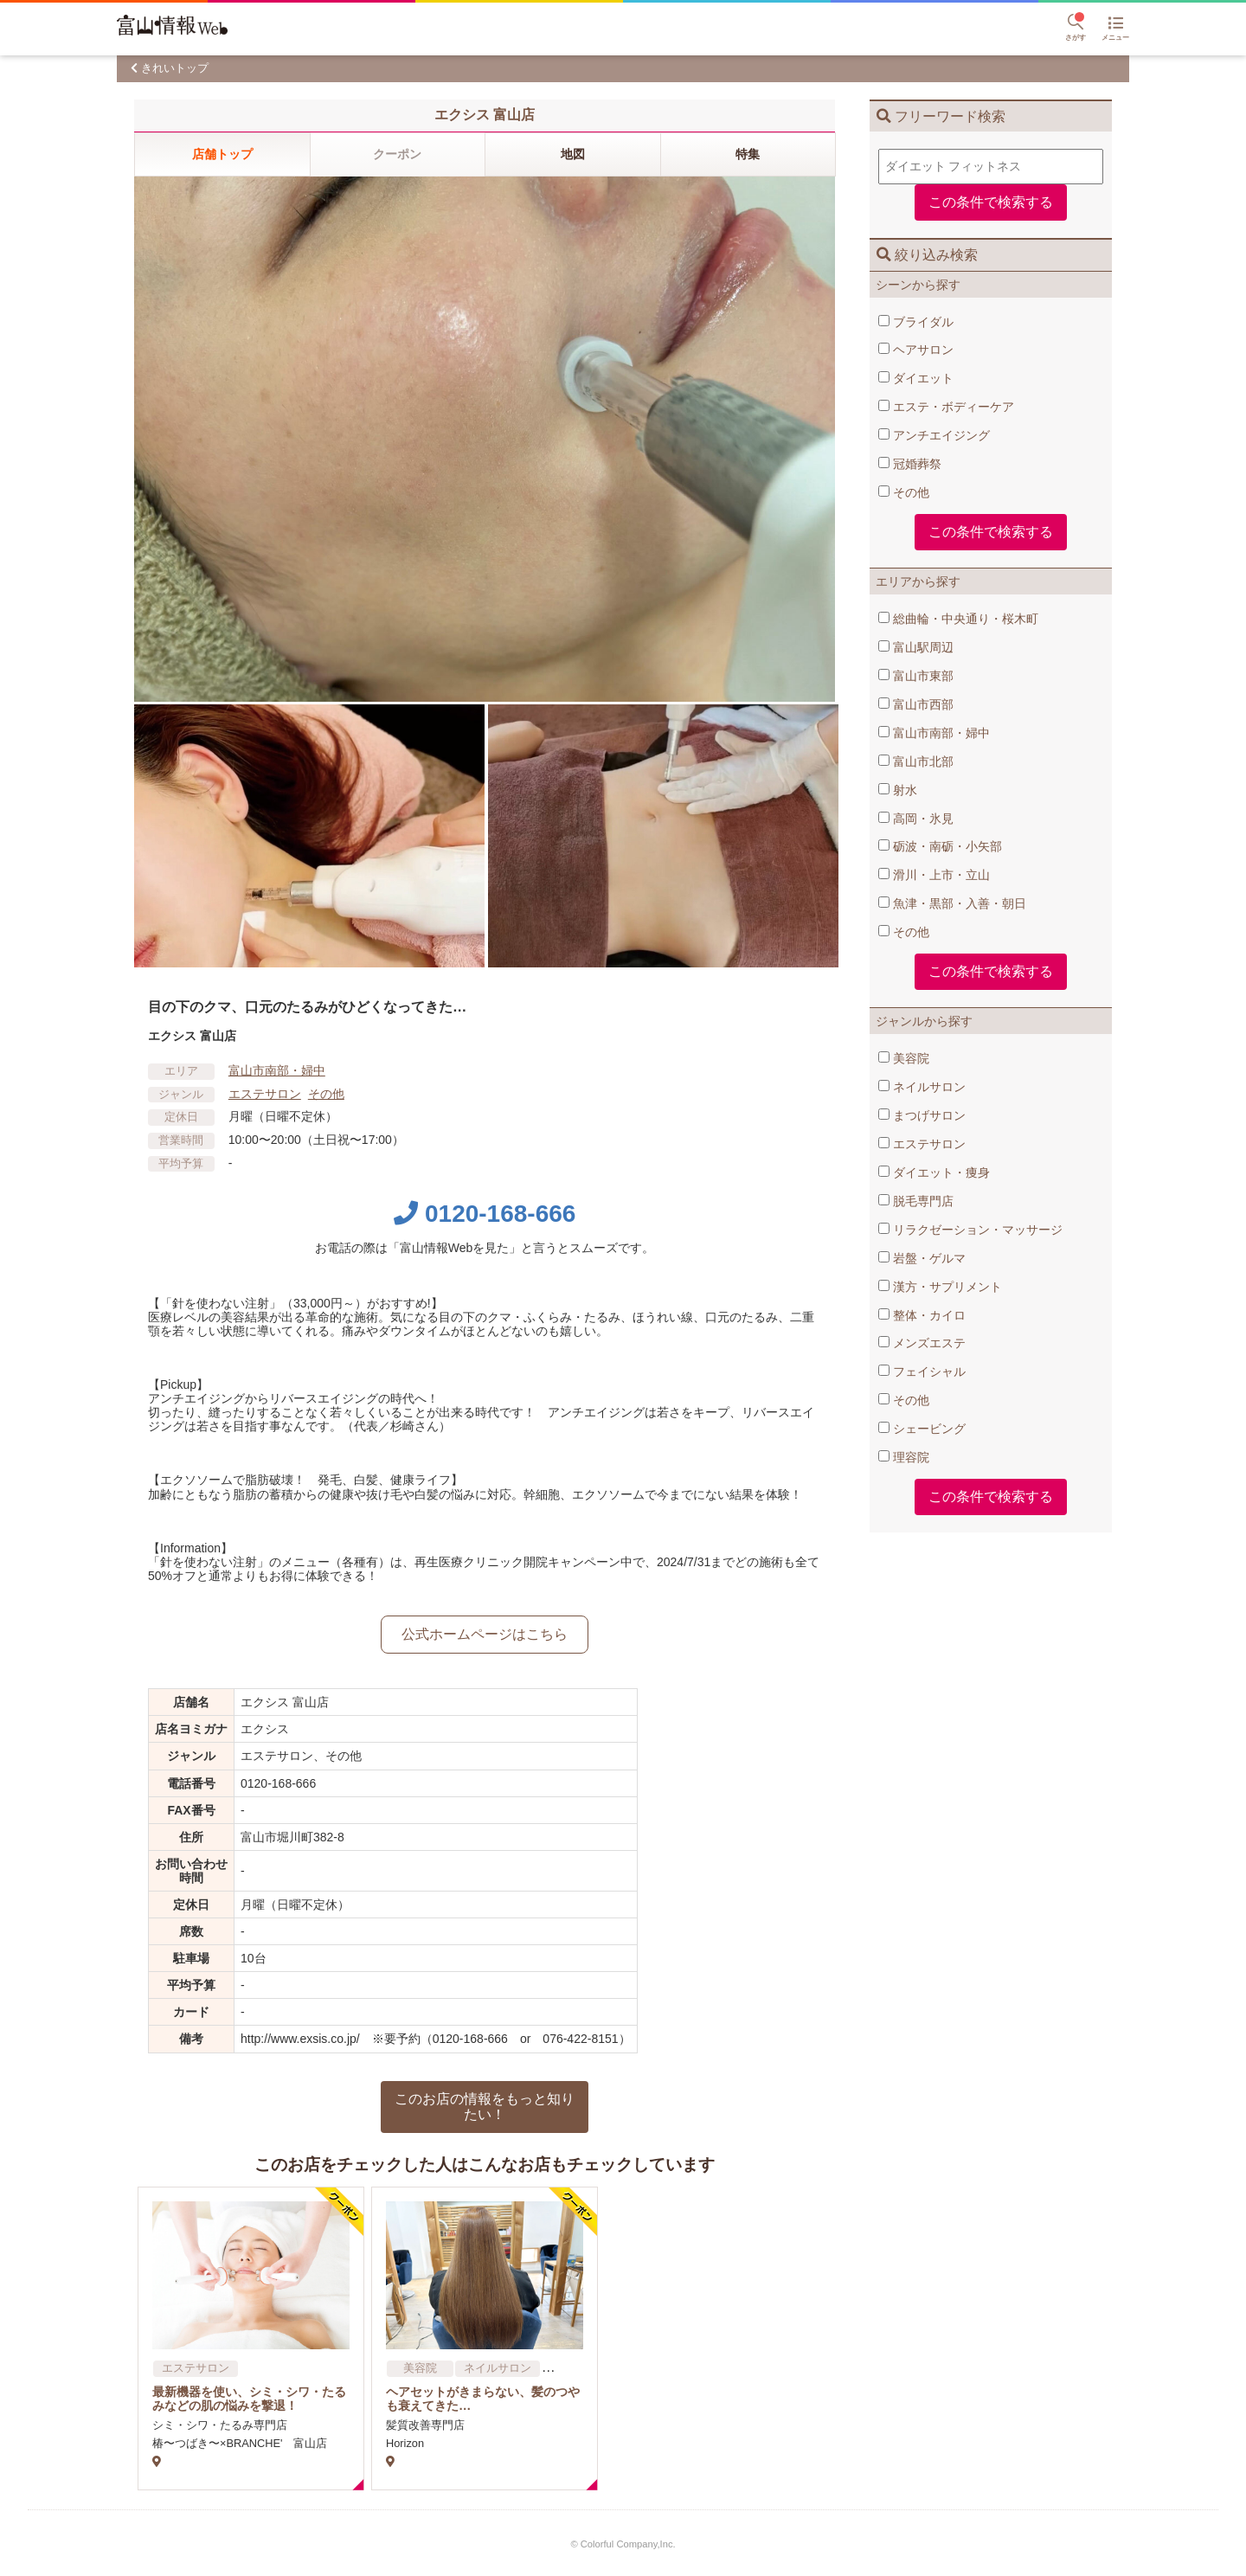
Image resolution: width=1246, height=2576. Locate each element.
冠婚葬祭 (909, 464)
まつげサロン (922, 1115)
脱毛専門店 (916, 1201)
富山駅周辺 (916, 647)
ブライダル (916, 322)
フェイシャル (922, 1371)
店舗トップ (222, 154)
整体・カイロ (922, 1315)
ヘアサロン (916, 350)
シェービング (922, 1429)
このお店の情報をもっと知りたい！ (485, 2106)
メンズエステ (922, 1343)
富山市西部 (916, 704)
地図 (573, 154)
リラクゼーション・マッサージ (970, 1230)
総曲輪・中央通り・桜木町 (958, 619)
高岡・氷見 (916, 818)
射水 (897, 790)
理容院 (903, 1457)
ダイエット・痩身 (934, 1172)
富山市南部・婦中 (934, 733)
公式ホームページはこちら (484, 1634)
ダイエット (916, 378)
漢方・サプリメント (940, 1287)
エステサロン (922, 1144)
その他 (903, 492)
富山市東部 (916, 676)
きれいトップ (175, 67)
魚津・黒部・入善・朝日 (952, 903)
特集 (747, 154)
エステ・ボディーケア (946, 407)
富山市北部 (916, 761)
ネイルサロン (922, 1087)
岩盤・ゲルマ (922, 1258)
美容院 (903, 1058)
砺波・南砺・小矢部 (940, 846)
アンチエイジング (934, 435)
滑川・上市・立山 (934, 875)
